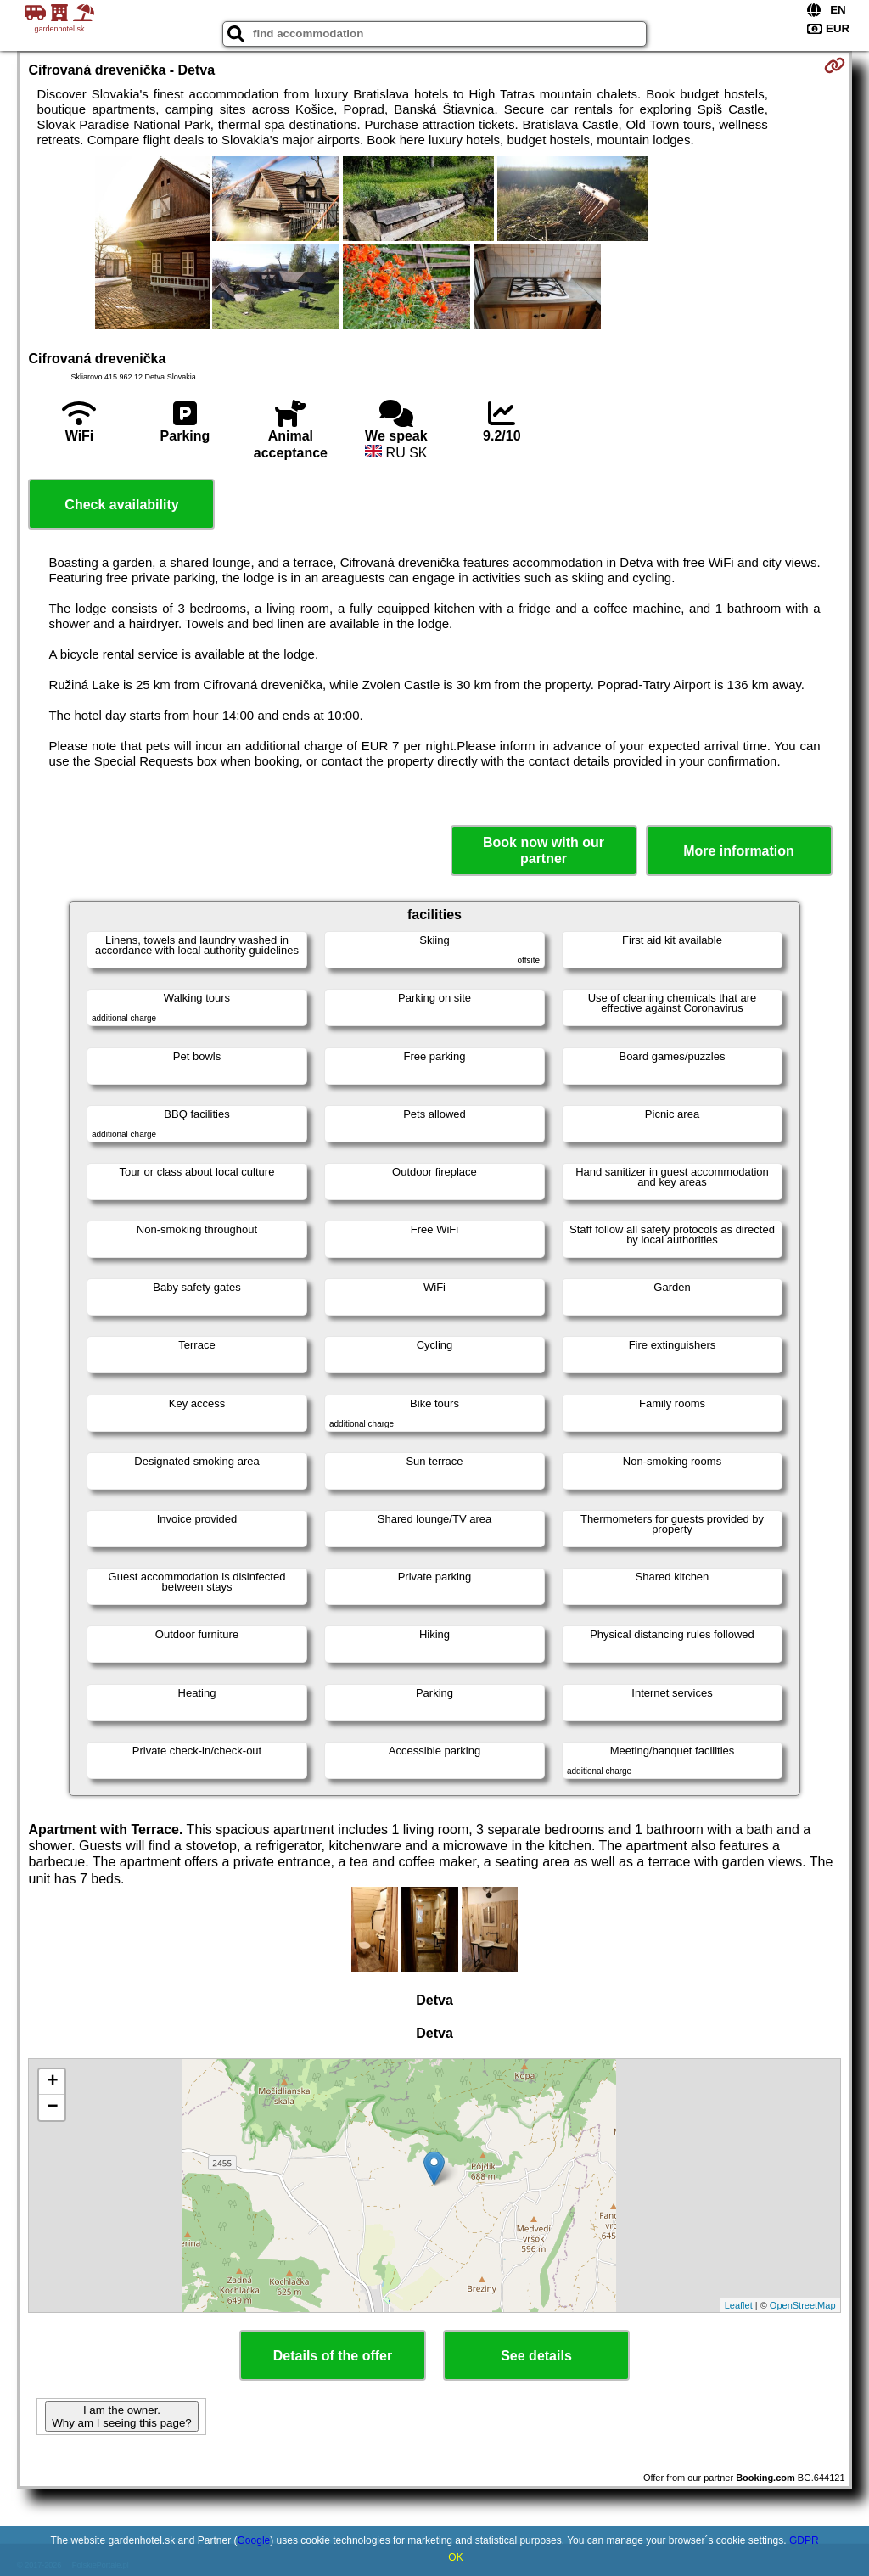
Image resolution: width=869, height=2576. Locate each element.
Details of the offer (332, 2356)
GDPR (804, 2540)
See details (536, 2356)
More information (738, 851)
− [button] (52, 2107)
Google (254, 2540)
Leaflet (739, 2305)
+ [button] (52, 2082)
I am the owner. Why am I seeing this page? (121, 2416)
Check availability (121, 504)
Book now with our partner (543, 850)
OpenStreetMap (803, 2305)
